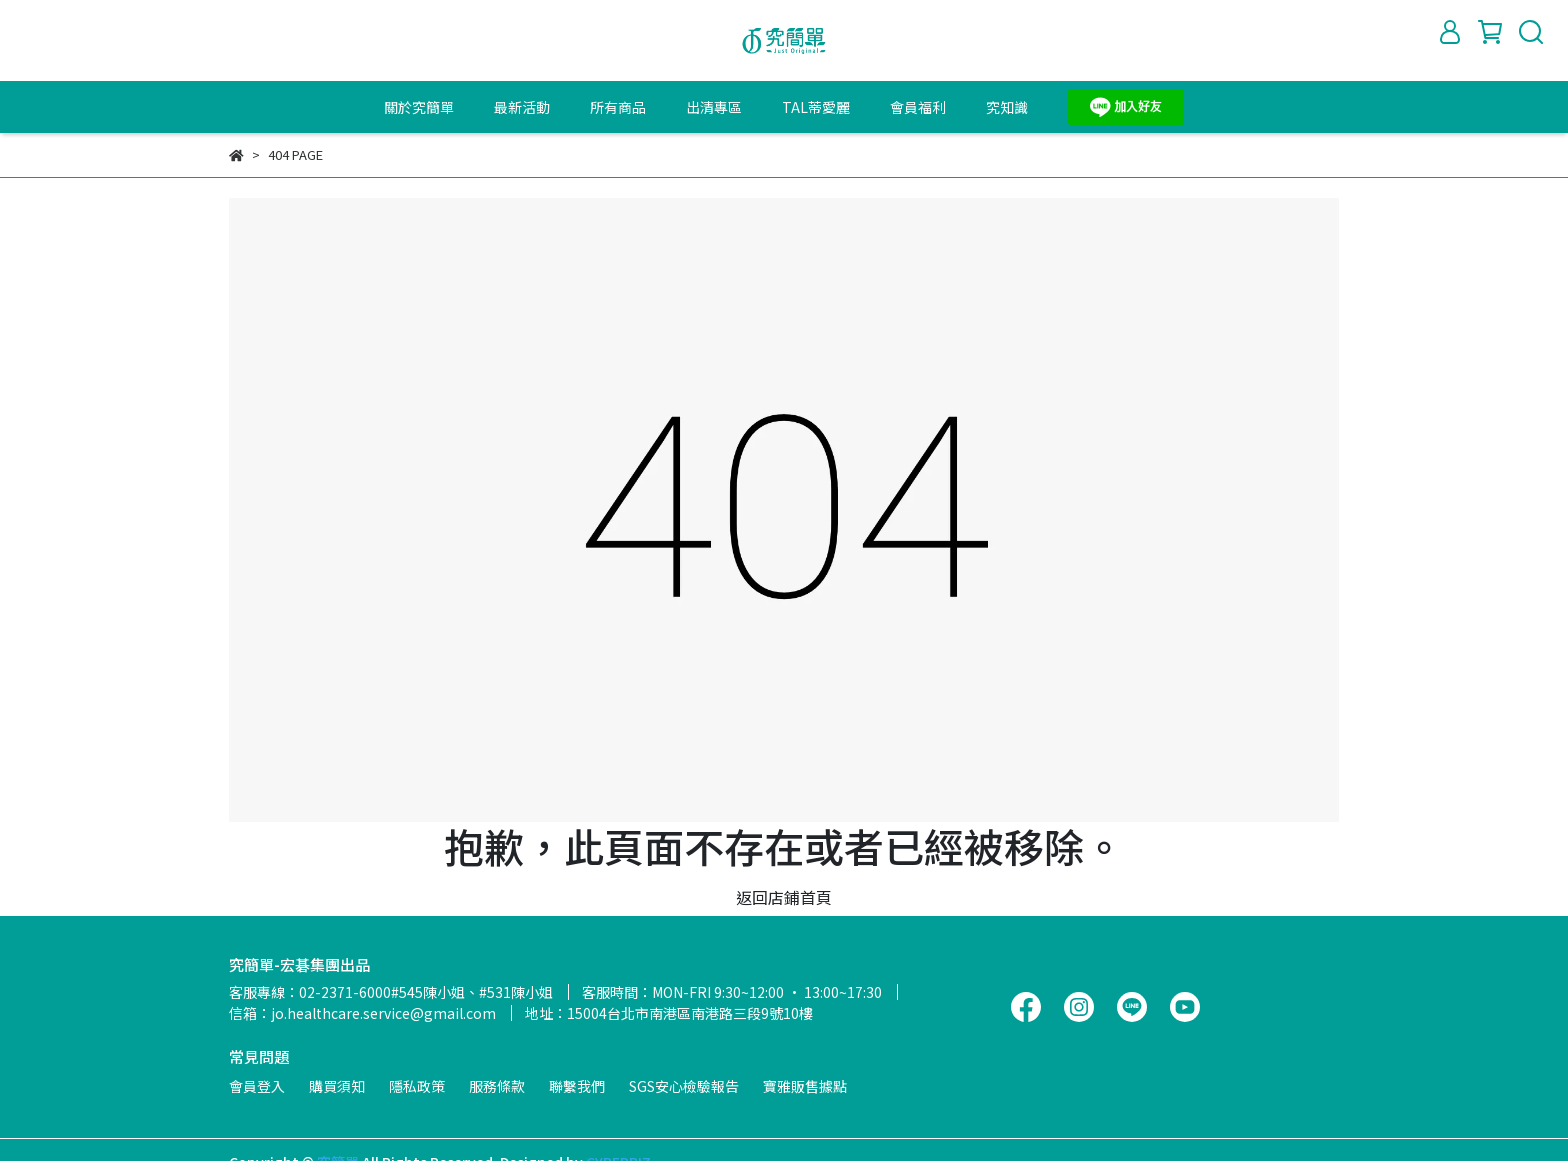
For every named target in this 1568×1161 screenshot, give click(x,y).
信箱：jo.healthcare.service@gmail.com (362, 1013)
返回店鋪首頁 (784, 897)
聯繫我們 (577, 1086)
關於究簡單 (419, 107)
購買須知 (337, 1086)
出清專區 (714, 107)
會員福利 (918, 107)
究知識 (1007, 107)
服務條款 (497, 1086)
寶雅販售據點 (805, 1086)
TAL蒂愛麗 (816, 107)
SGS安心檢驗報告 (684, 1086)
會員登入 (257, 1086)
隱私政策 (417, 1086)
